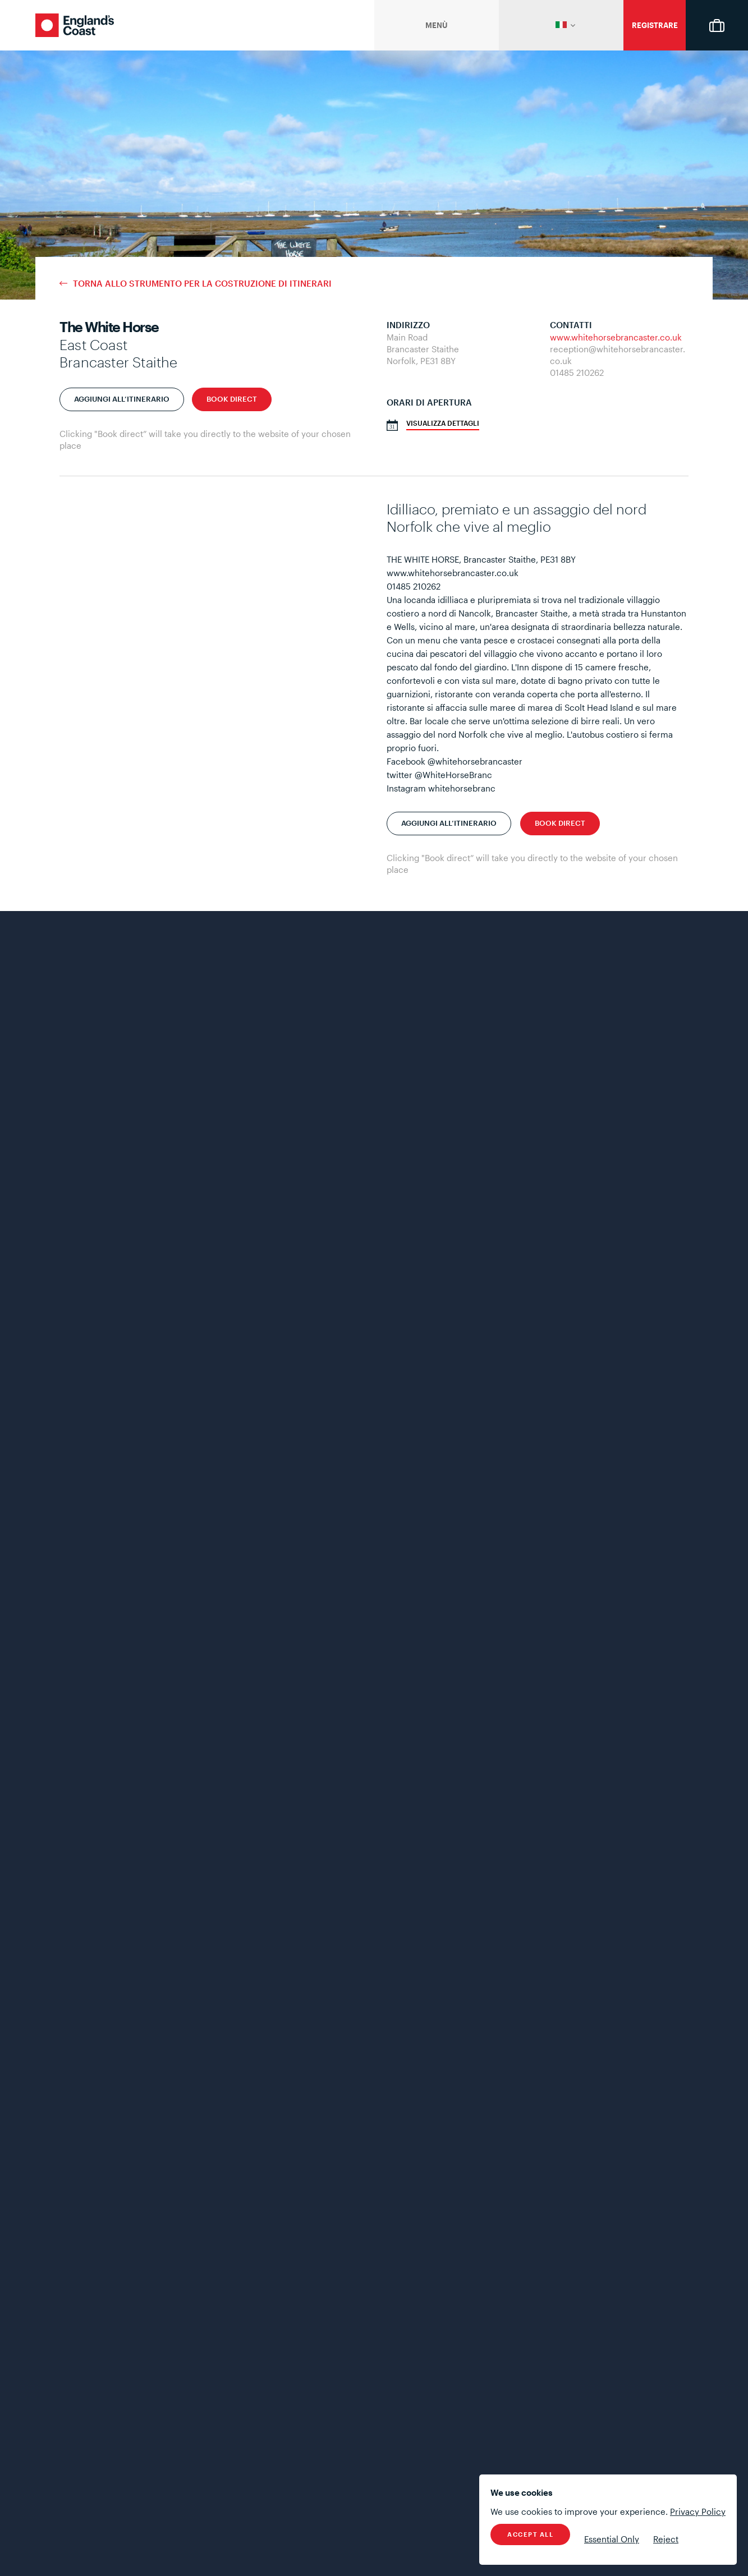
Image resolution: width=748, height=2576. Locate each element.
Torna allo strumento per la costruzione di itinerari (202, 283)
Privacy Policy (698, 2511)
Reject (665, 2539)
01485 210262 (577, 372)
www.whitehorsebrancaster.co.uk (616, 337)
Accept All (530, 2534)
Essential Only (611, 2539)
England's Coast (74, 25)
